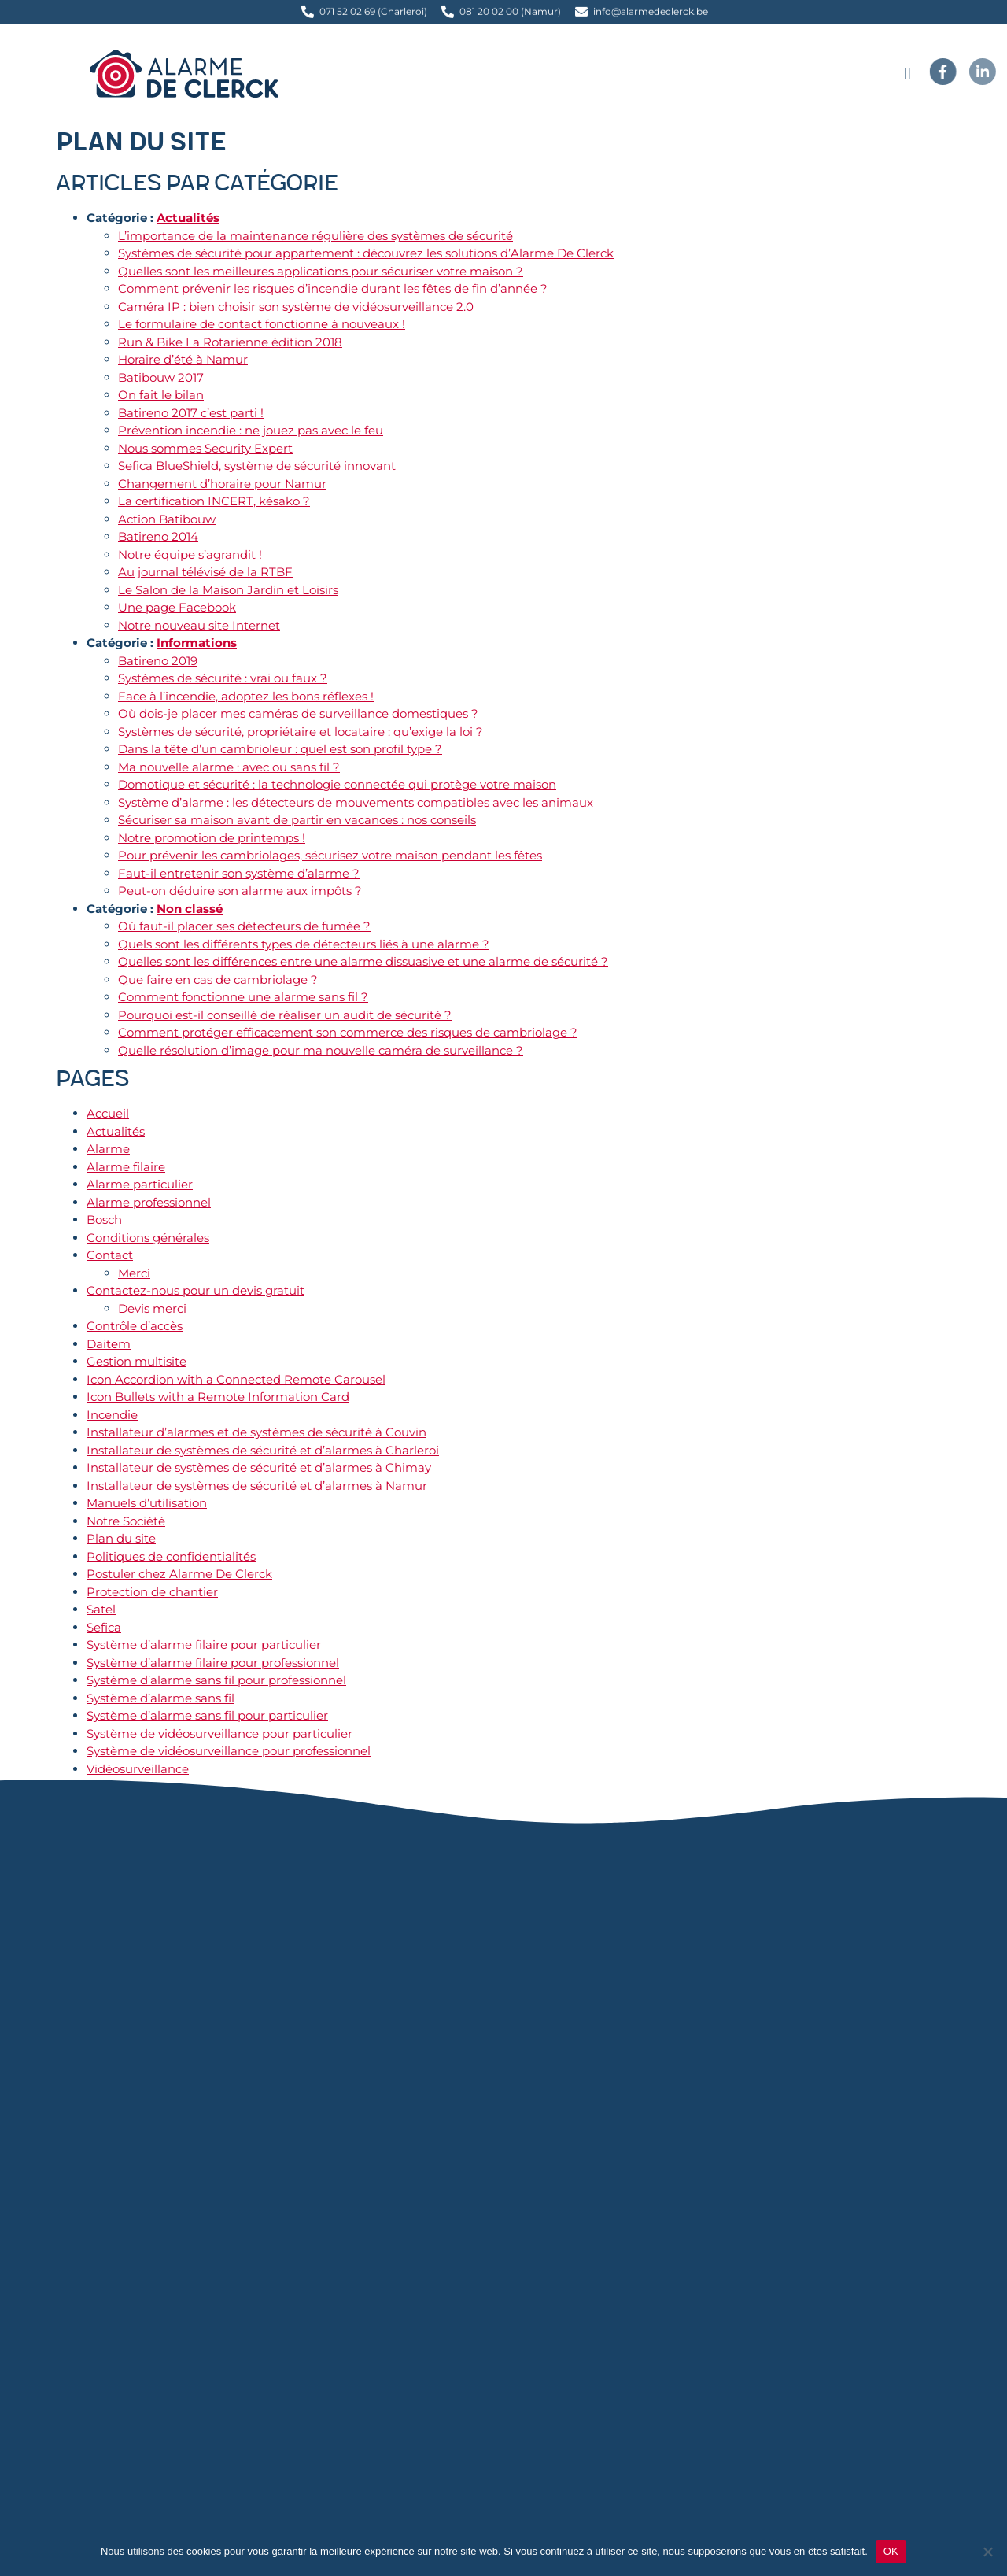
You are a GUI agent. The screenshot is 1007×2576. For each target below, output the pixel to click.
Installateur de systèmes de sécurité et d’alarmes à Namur (257, 1485)
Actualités (188, 217)
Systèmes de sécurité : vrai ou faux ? (222, 678)
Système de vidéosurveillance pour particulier (219, 1733)
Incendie (112, 1414)
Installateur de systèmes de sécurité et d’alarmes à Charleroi (263, 1450)
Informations (197, 642)
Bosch (104, 1219)
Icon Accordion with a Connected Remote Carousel (236, 1379)
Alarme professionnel (149, 1202)
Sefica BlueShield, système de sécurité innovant (257, 465)
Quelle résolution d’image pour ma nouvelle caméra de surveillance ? (320, 1050)
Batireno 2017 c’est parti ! (191, 412)
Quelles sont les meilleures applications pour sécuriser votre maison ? (320, 271)
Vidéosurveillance (138, 1768)
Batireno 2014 (158, 536)
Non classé (190, 908)
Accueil (108, 1113)
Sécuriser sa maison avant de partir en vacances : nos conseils (297, 819)
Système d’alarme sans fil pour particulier (207, 1715)
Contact (110, 1254)
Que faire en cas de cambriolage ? (218, 979)
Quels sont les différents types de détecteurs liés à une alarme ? (303, 944)
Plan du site (121, 1538)
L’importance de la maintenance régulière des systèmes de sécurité (315, 235)
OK (890, 2551)
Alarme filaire (126, 1166)
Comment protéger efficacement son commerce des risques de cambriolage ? (347, 1032)
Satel (101, 1609)
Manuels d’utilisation (147, 1502)
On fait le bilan (161, 394)
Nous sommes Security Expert (205, 448)
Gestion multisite (136, 1361)
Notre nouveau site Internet (199, 625)
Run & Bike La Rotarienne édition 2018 (230, 341)
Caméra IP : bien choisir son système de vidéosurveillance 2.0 (296, 306)
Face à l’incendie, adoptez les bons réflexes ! (246, 696)
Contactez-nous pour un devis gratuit (195, 1290)
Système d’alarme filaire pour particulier (204, 1644)
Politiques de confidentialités (171, 1556)
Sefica (104, 1627)
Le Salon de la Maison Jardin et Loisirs (228, 589)
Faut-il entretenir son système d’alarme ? (239, 873)
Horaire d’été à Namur (183, 359)
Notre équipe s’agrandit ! (190, 554)
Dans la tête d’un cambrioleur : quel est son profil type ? (280, 748)
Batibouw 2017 (161, 377)
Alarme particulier (140, 1184)
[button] (907, 74)
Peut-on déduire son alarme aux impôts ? (240, 890)
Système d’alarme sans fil (160, 1698)
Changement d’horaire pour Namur (222, 483)
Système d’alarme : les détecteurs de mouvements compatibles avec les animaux (355, 802)
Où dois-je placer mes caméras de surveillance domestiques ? (298, 713)
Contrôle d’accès (135, 1325)
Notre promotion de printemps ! (211, 837)
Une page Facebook (177, 607)
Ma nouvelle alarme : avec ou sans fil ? (229, 766)
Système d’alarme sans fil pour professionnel (216, 1679)
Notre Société (126, 1520)
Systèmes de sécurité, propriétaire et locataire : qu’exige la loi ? (300, 731)
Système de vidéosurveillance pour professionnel (229, 1750)
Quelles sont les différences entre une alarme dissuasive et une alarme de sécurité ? (363, 961)
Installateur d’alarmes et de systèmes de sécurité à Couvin (256, 1432)
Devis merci (152, 1308)
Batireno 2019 (157, 660)
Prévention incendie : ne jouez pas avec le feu (250, 430)
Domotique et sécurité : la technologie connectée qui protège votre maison (337, 784)
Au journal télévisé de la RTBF (205, 571)
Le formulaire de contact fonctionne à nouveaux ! (261, 323)
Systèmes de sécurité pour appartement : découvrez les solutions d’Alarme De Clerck (366, 253)
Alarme (108, 1148)
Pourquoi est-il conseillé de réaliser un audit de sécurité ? (285, 1014)
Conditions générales (148, 1237)
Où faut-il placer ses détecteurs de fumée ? (244, 925)
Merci (134, 1273)
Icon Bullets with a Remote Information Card (218, 1396)
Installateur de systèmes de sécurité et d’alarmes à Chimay (259, 1467)
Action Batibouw (167, 519)
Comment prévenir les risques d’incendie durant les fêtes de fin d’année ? (333, 288)
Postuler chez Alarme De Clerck (179, 1573)
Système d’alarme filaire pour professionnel (213, 1662)
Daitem (109, 1343)
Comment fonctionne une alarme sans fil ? (243, 996)
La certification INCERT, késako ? (214, 500)
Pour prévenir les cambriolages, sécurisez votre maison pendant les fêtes (330, 855)
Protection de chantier (152, 1591)
